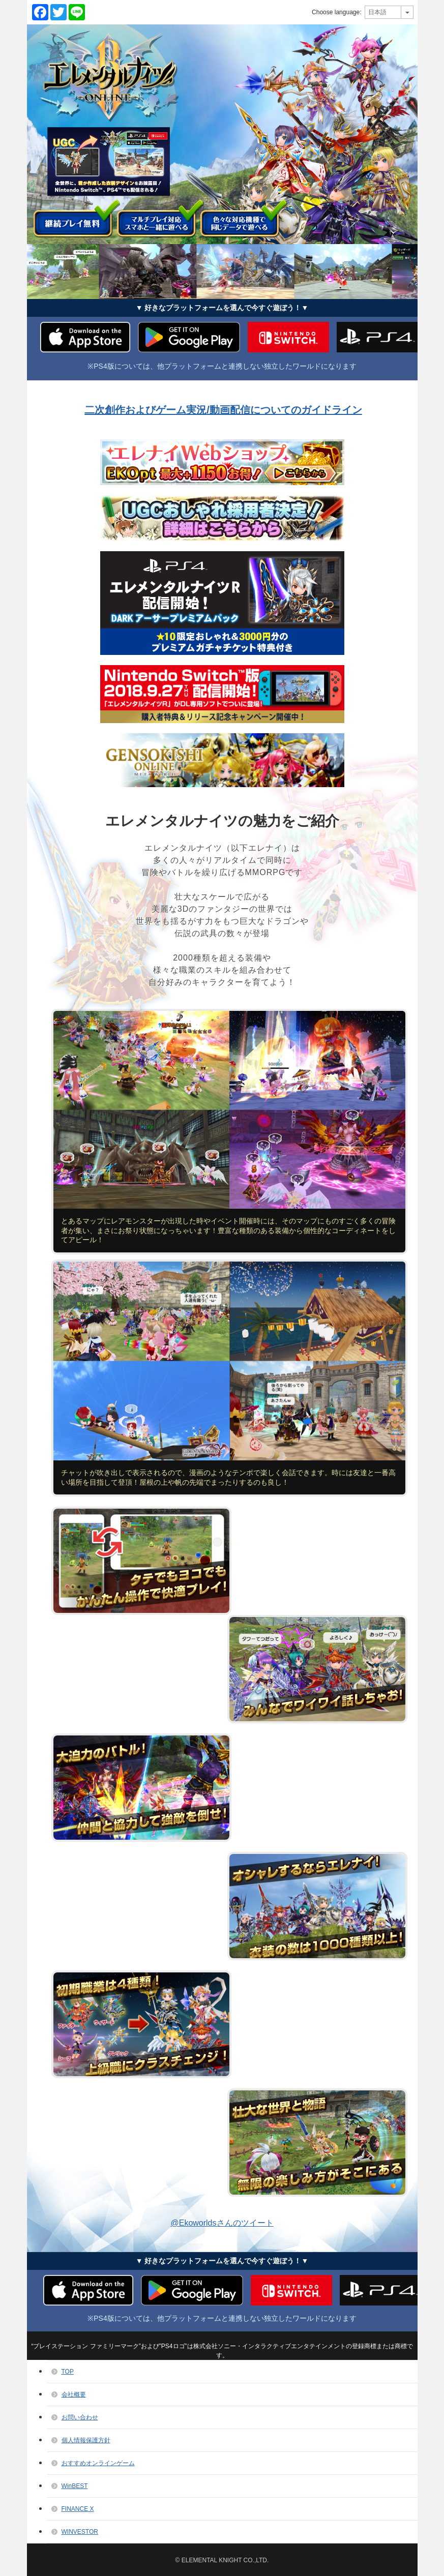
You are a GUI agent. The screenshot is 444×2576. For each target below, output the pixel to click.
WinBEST (75, 2486)
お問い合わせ (80, 2417)
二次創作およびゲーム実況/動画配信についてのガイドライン (223, 409)
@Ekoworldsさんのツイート (221, 2223)
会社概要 (74, 2394)
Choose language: (336, 12)
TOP (68, 2371)
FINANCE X (78, 2508)
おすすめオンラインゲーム (98, 2463)
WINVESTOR (80, 2531)
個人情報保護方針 (86, 2440)
